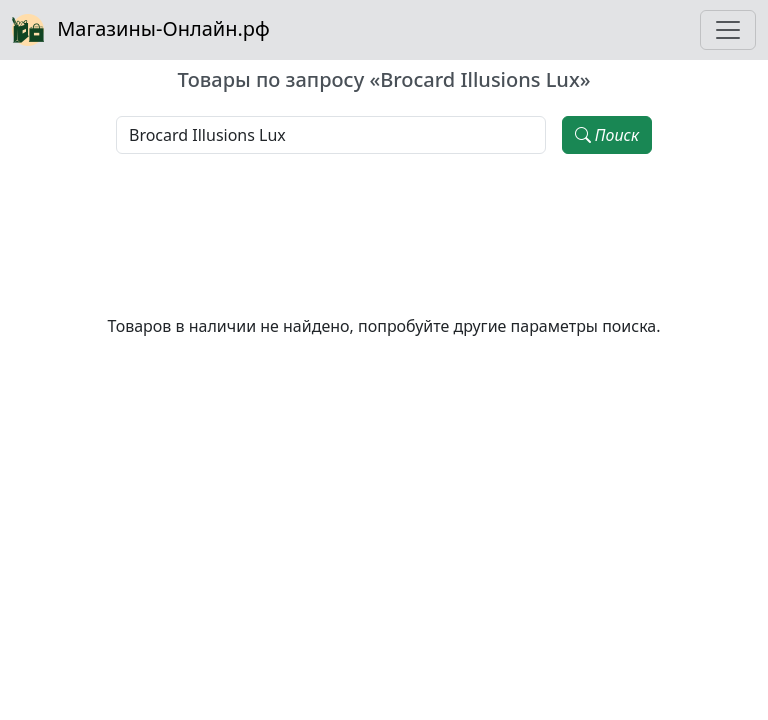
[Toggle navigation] (728, 30)
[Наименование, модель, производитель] (331, 135)
